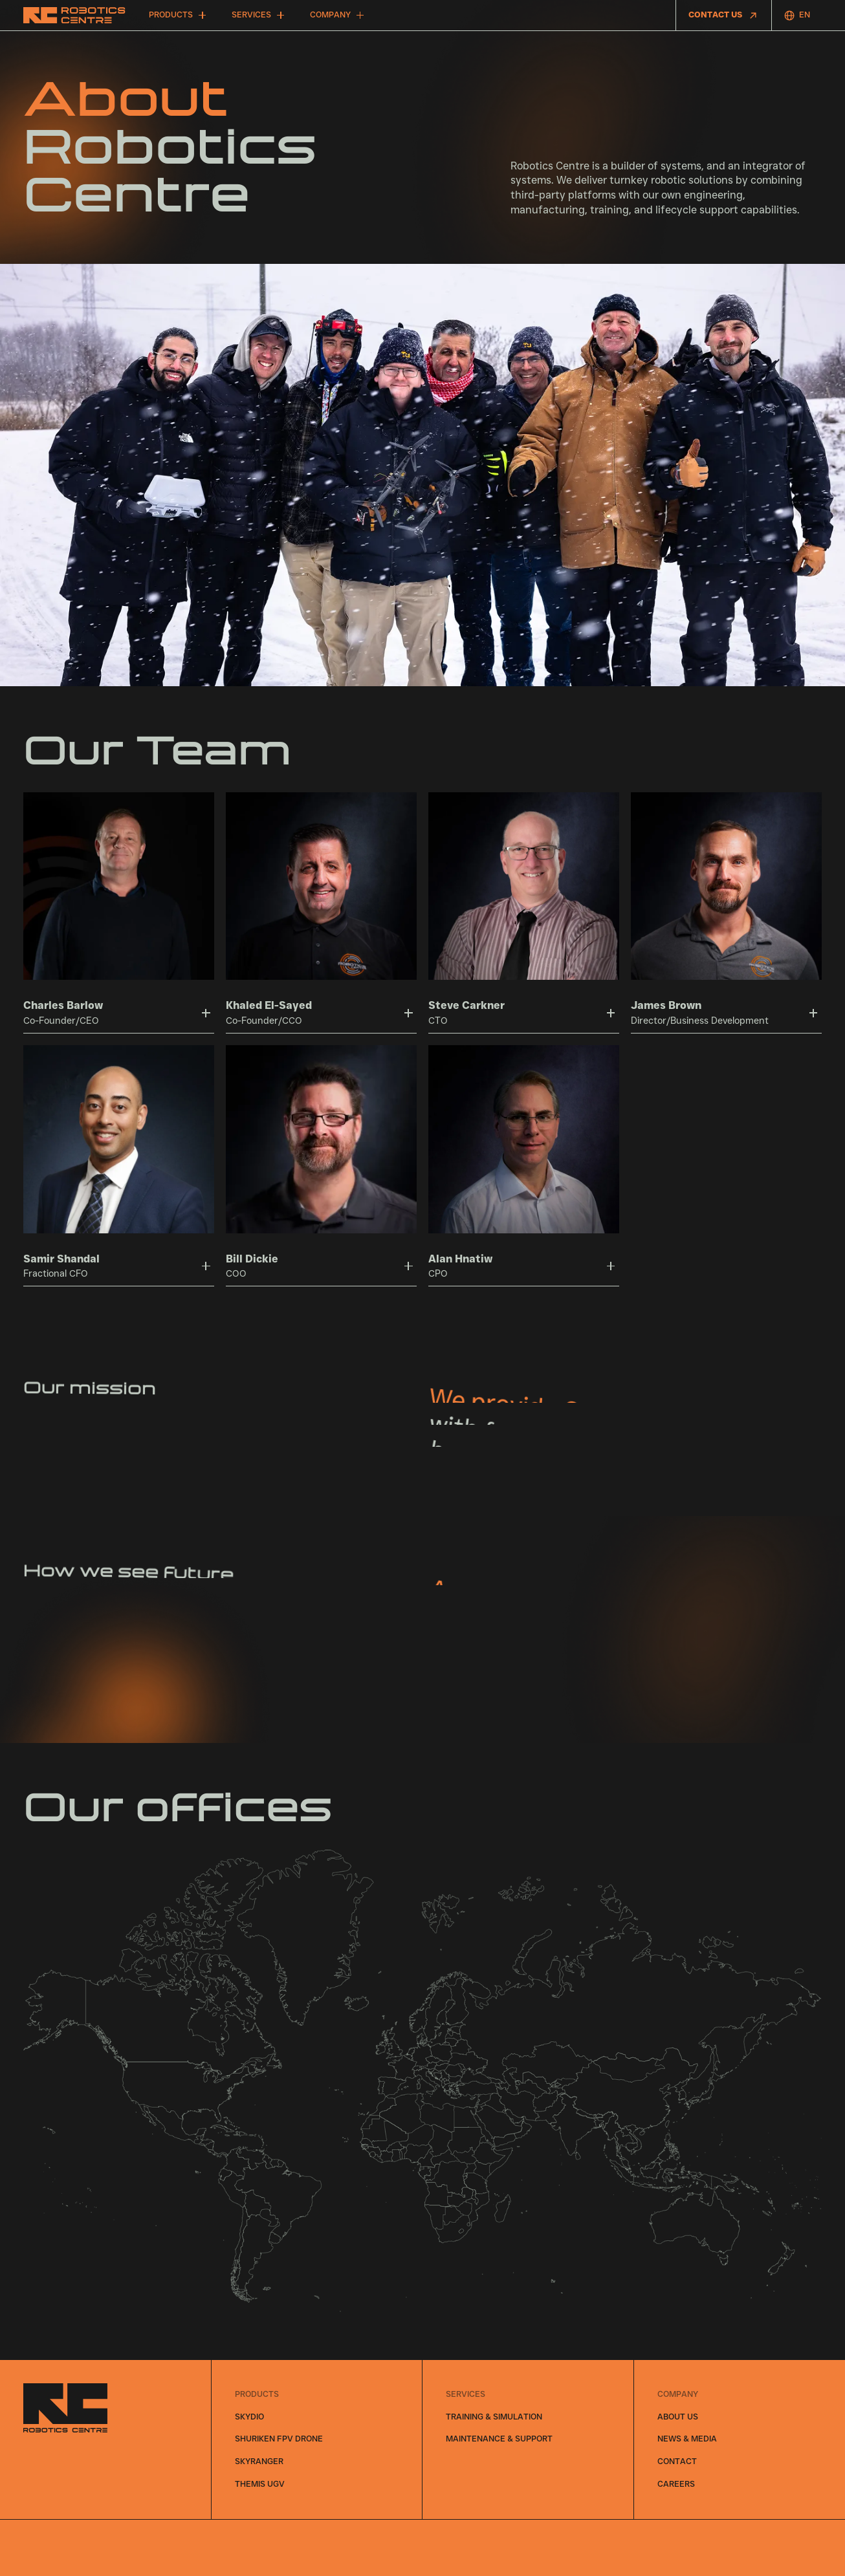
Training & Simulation (494, 2416)
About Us (677, 2416)
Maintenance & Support (499, 2438)
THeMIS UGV (260, 2484)
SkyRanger (259, 2461)
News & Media (687, 2438)
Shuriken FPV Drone (279, 2438)
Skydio (249, 2416)
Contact (677, 2461)
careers (676, 2484)
